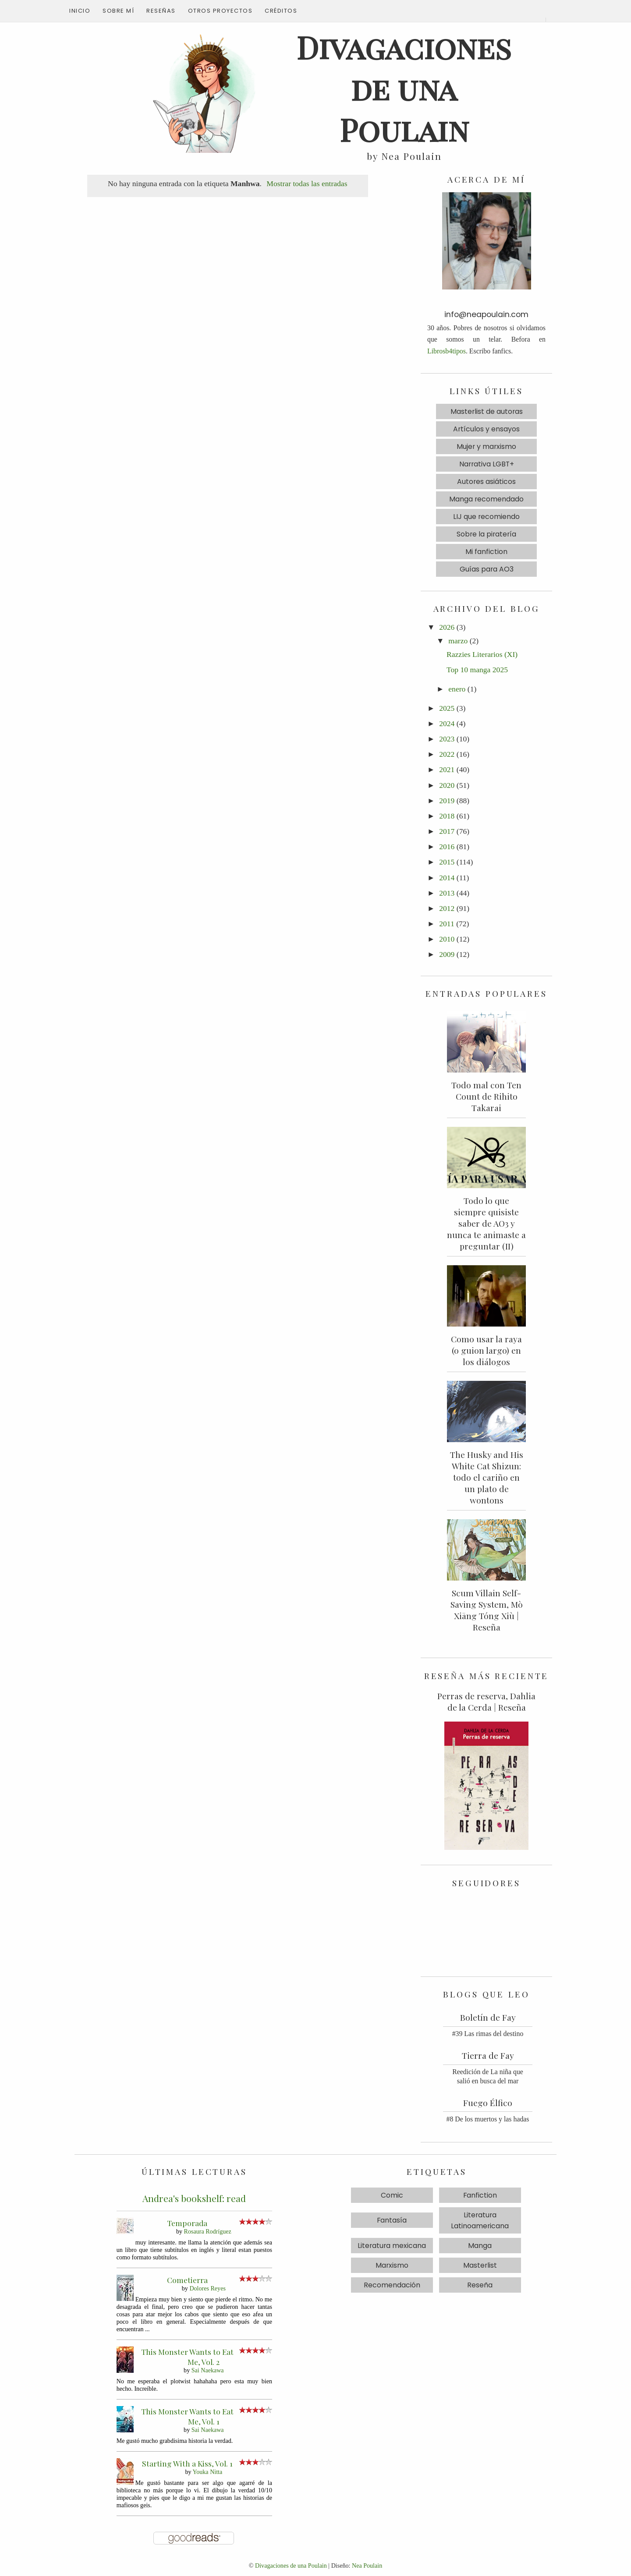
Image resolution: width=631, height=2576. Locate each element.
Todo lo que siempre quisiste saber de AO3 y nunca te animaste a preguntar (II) (486, 1223)
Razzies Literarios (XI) (482, 654)
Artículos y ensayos (486, 429)
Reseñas (161, 11)
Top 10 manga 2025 (477, 669)
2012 (446, 908)
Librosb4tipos (446, 351)
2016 (446, 846)
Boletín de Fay (488, 2017)
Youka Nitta (207, 2471)
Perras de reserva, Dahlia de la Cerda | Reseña (486, 1701)
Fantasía (392, 2220)
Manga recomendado (486, 499)
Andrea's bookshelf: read (194, 2198)
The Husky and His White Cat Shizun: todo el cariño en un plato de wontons (486, 1477)
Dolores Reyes (207, 2288)
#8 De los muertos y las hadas (487, 2119)
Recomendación (392, 2285)
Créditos (281, 11)
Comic (392, 2195)
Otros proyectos (220, 11)
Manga (480, 2246)
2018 (446, 816)
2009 (446, 954)
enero (456, 689)
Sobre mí (118, 11)
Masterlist (480, 2265)
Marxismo (392, 2265)
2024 (446, 723)
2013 (446, 893)
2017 (446, 831)
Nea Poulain (367, 2565)
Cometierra (187, 2280)
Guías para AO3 (487, 569)
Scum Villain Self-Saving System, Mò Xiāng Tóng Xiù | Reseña (486, 1610)
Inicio (79, 11)
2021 (446, 769)
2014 (446, 877)
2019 (446, 800)
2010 (446, 939)
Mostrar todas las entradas (306, 183)
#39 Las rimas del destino (488, 2033)
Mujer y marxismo (486, 446)
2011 (446, 923)
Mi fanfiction (486, 552)
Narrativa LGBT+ (486, 464)
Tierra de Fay (488, 2055)
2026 (446, 627)
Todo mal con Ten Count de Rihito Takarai (486, 1096)
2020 (446, 785)
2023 (446, 738)
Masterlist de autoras (486, 411)
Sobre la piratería (486, 534)
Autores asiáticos (486, 481)
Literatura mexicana (392, 2246)
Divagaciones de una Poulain (291, 2565)
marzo (458, 640)
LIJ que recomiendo (486, 517)
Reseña (480, 2285)
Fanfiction (480, 2195)
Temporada (187, 2223)
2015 (446, 861)
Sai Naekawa (207, 2370)
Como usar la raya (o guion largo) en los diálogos (486, 1350)
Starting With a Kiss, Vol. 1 (187, 2463)
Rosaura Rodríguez (207, 2231)
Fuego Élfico (487, 2102)
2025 (446, 708)
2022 (446, 754)
